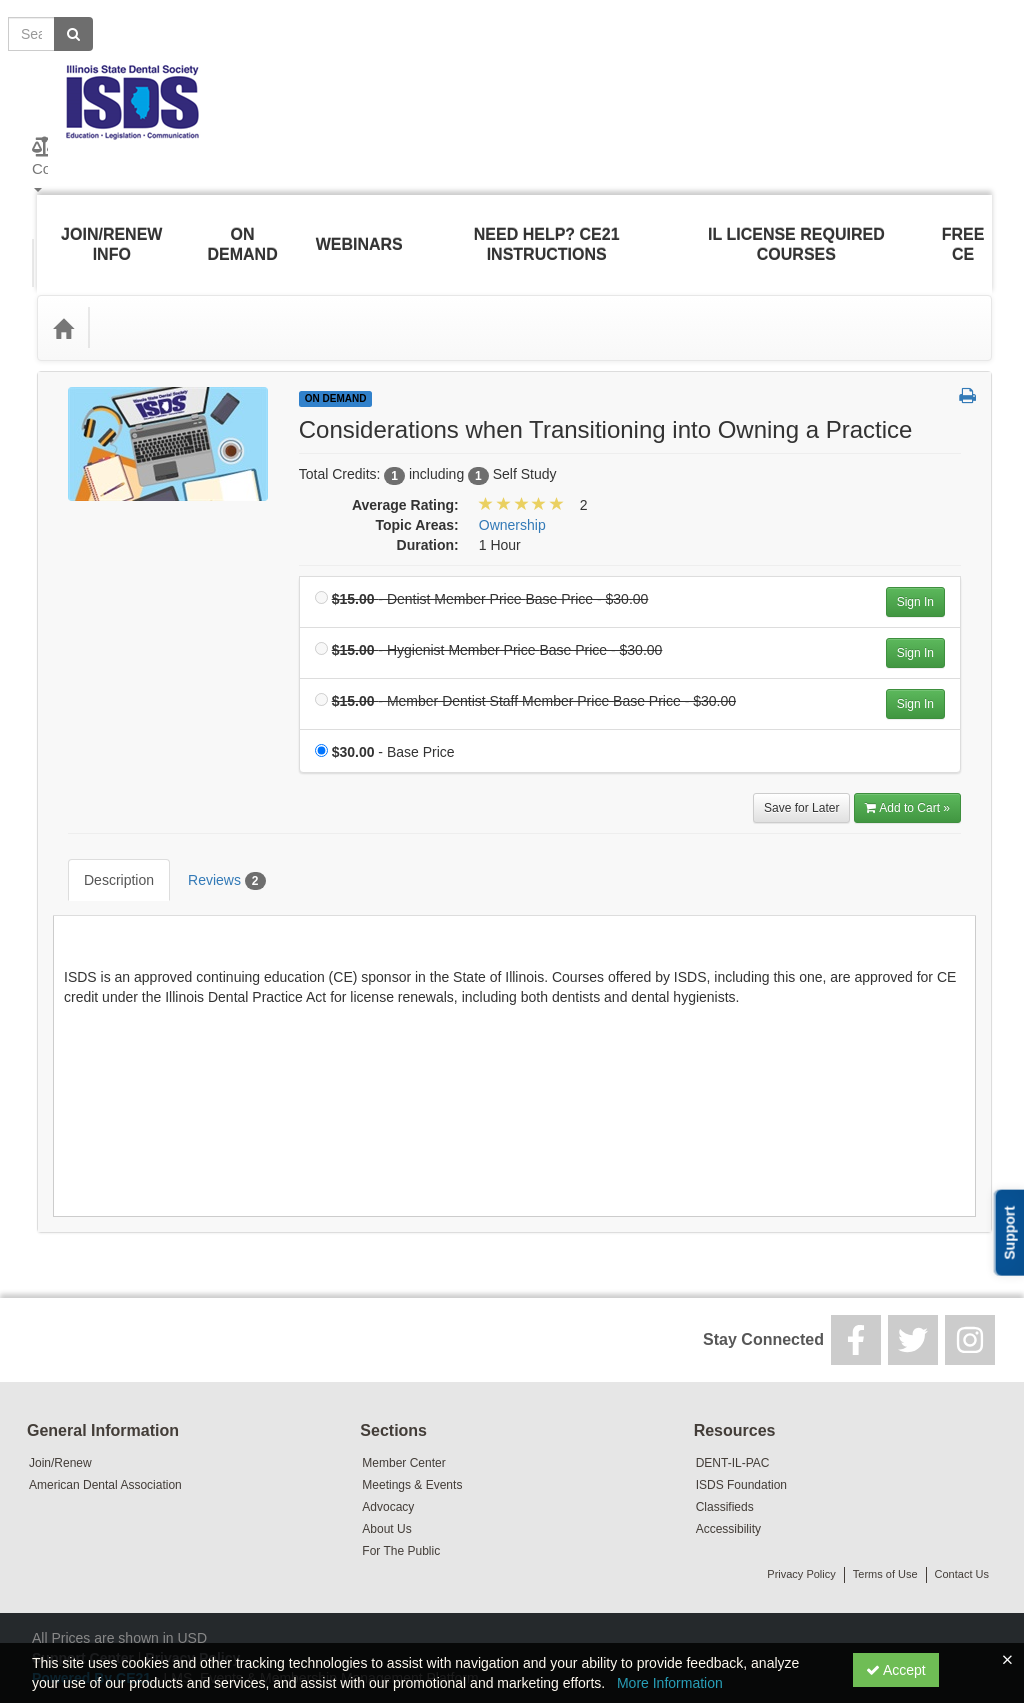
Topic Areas (151, 297)
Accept (896, 1670)
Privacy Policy (801, 1514)
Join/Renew (60, 1403)
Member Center (403, 1403)
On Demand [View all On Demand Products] (336, 368)
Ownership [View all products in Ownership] (512, 495)
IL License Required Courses (798, 229)
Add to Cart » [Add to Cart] (907, 778)
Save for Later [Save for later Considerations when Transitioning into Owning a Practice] (801, 778)
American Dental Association (105, 1425)
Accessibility (728, 1469)
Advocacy (388, 1447)
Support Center (83, 1598)
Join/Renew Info (109, 229)
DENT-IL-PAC (733, 1403)
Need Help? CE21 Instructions (546, 229)
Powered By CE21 (93, 1618)
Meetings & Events (412, 1425)
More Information (670, 1683)
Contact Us (962, 1514)
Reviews (211, 836)
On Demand (241, 229)
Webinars (357, 229)
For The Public (401, 1491)
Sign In (915, 572)
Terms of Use (885, 1514)
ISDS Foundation (741, 1425)
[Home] (63, 298)
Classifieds (725, 1447)
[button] (967, 367)
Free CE (965, 229)
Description (104, 835)
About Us (386, 1469)
